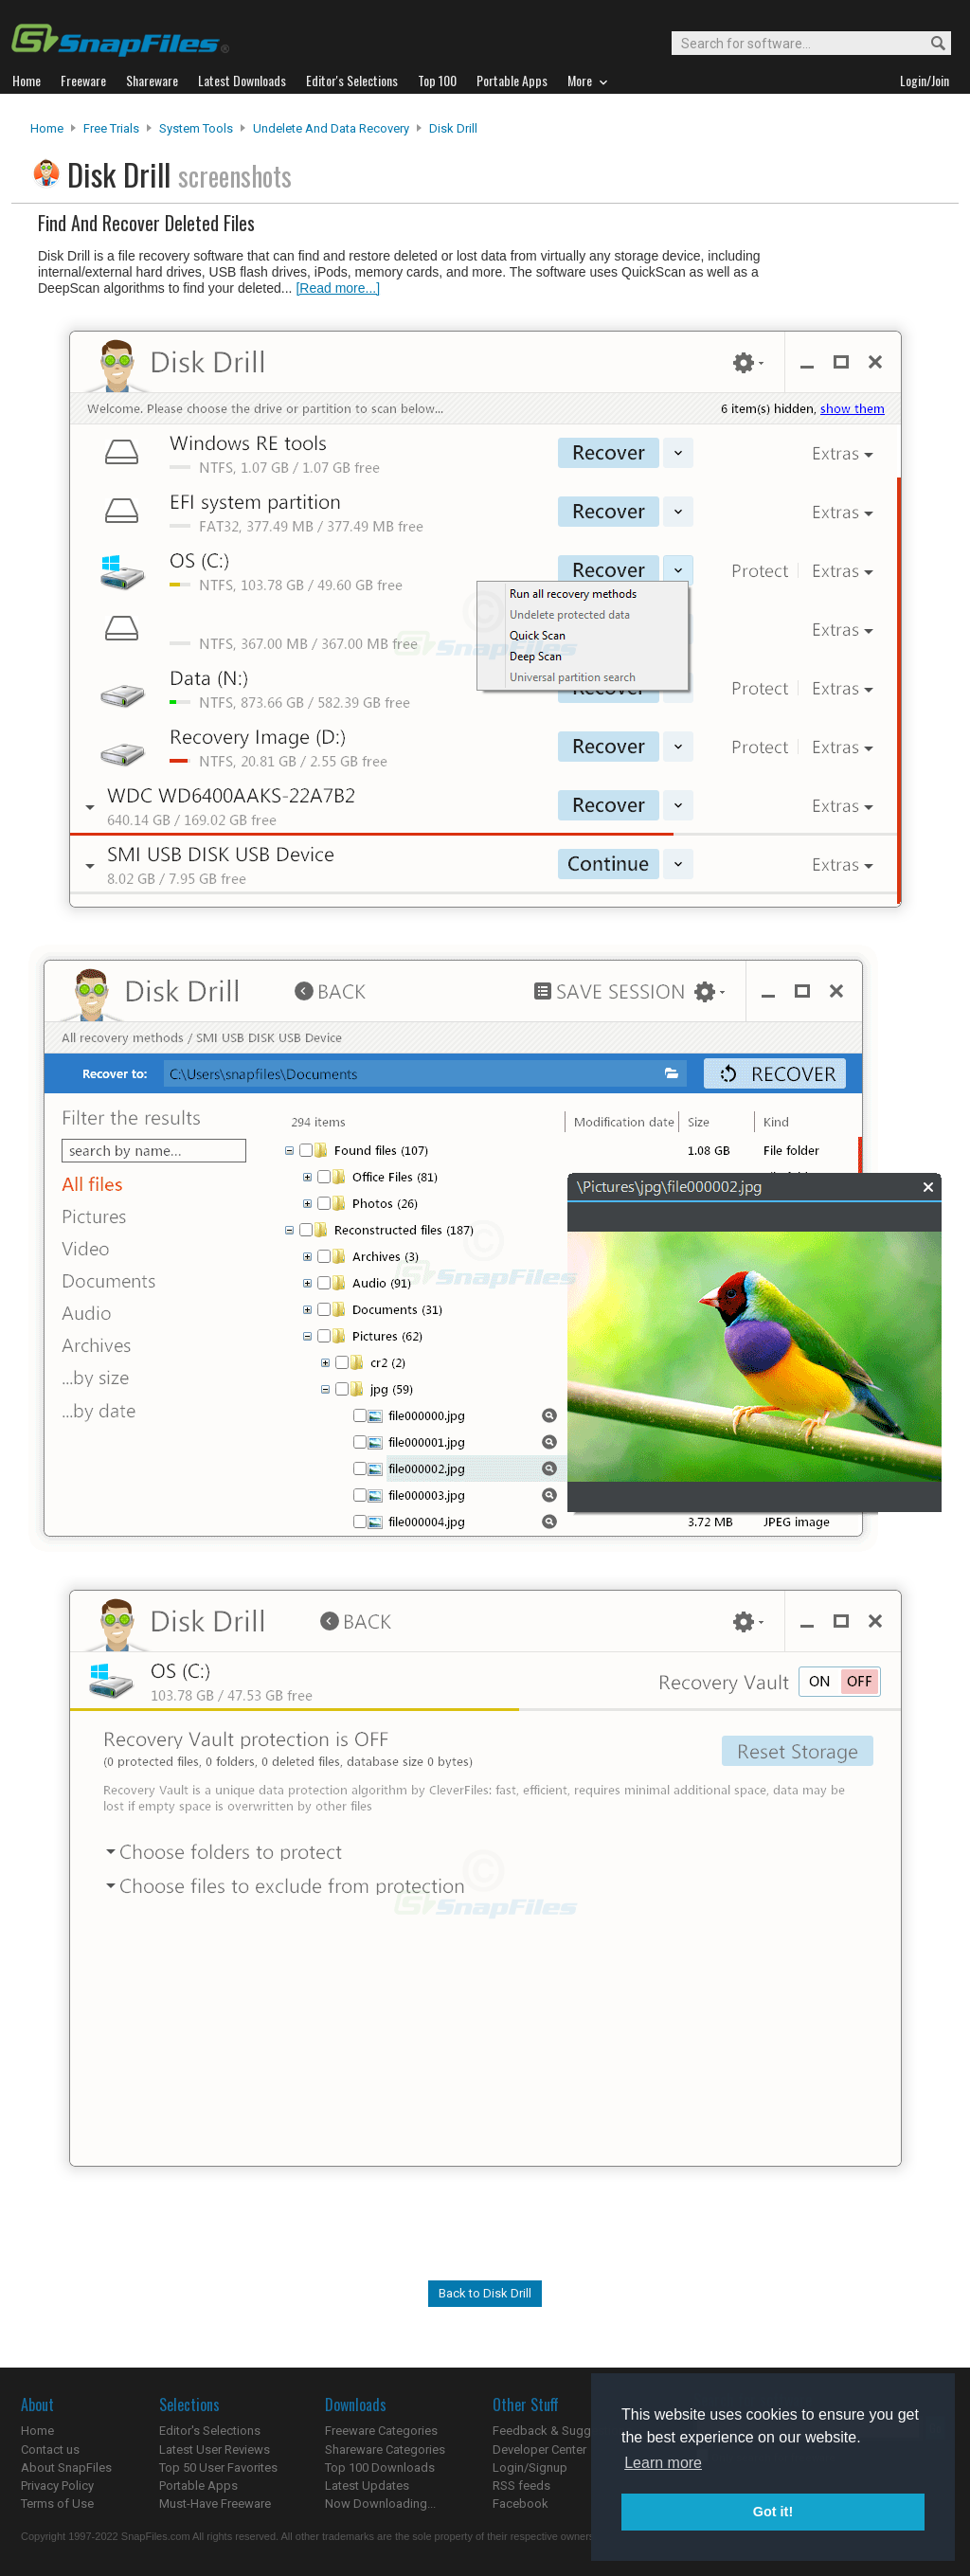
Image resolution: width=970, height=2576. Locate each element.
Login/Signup (530, 2467)
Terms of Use (57, 2503)
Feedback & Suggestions (562, 2430)
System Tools (196, 128)
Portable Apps (198, 2485)
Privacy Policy (57, 2485)
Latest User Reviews (214, 2449)
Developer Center (539, 2449)
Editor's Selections (209, 2430)
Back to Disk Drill (485, 2293)
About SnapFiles (66, 2467)
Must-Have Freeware (215, 2503)
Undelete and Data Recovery (331, 128)
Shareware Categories (385, 2449)
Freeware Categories (381, 2430)
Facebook (520, 2503)
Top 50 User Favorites (218, 2467)
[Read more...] (338, 288)
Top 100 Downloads (380, 2467)
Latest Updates (367, 2485)
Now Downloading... (380, 2503)
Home (46, 128)
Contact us (50, 2449)
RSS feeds (521, 2485)
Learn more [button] (663, 2463)
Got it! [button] (773, 2511)
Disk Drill (453, 128)
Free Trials (111, 128)
